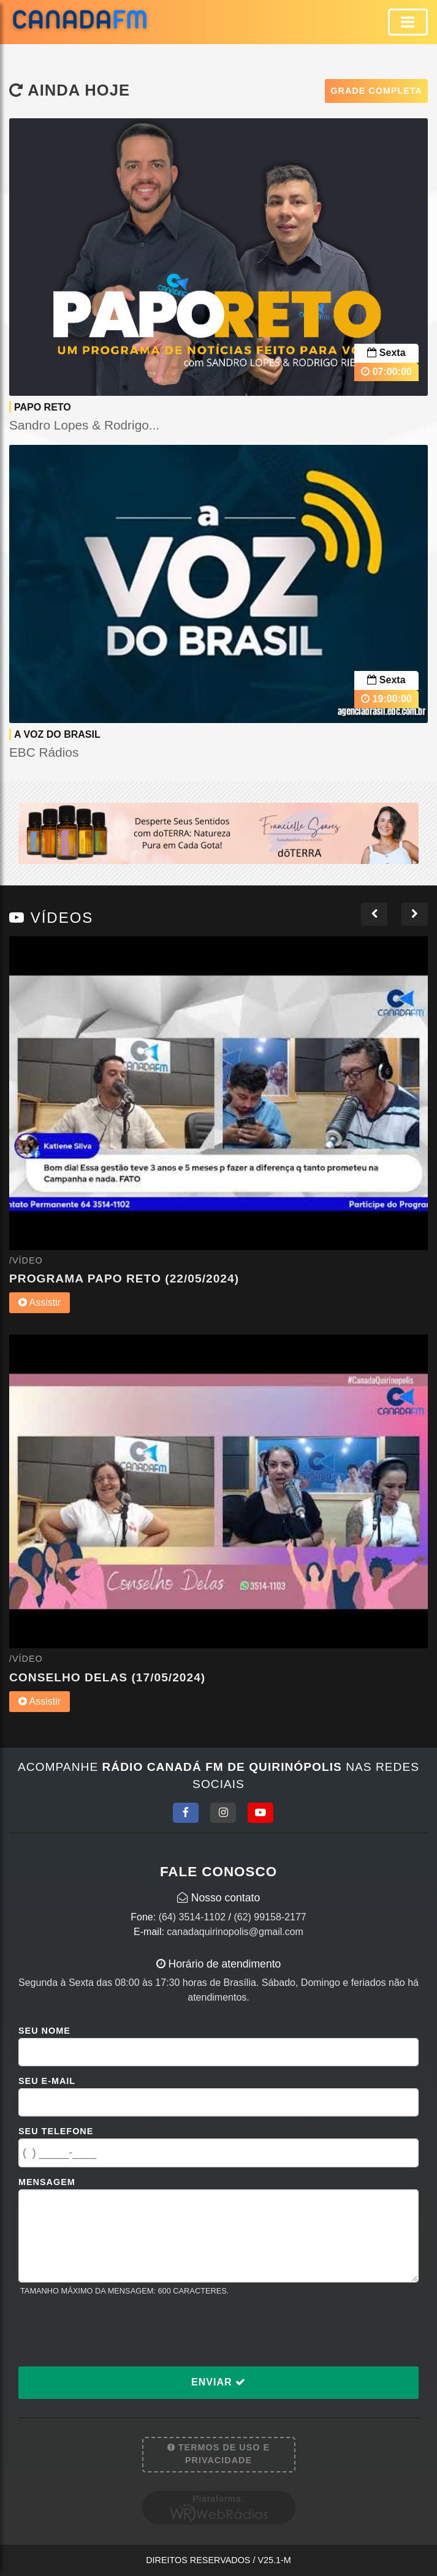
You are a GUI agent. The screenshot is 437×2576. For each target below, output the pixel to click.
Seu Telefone (55, 2131)
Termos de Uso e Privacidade (218, 2454)
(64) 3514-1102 (192, 1917)
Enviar (218, 2382)
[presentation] (111, 2331)
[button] (374, 914)
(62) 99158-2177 (270, 1917)
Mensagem (46, 2182)
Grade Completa (376, 91)
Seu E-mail (46, 2081)
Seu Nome (44, 2031)
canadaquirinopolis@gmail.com (235, 1931)
